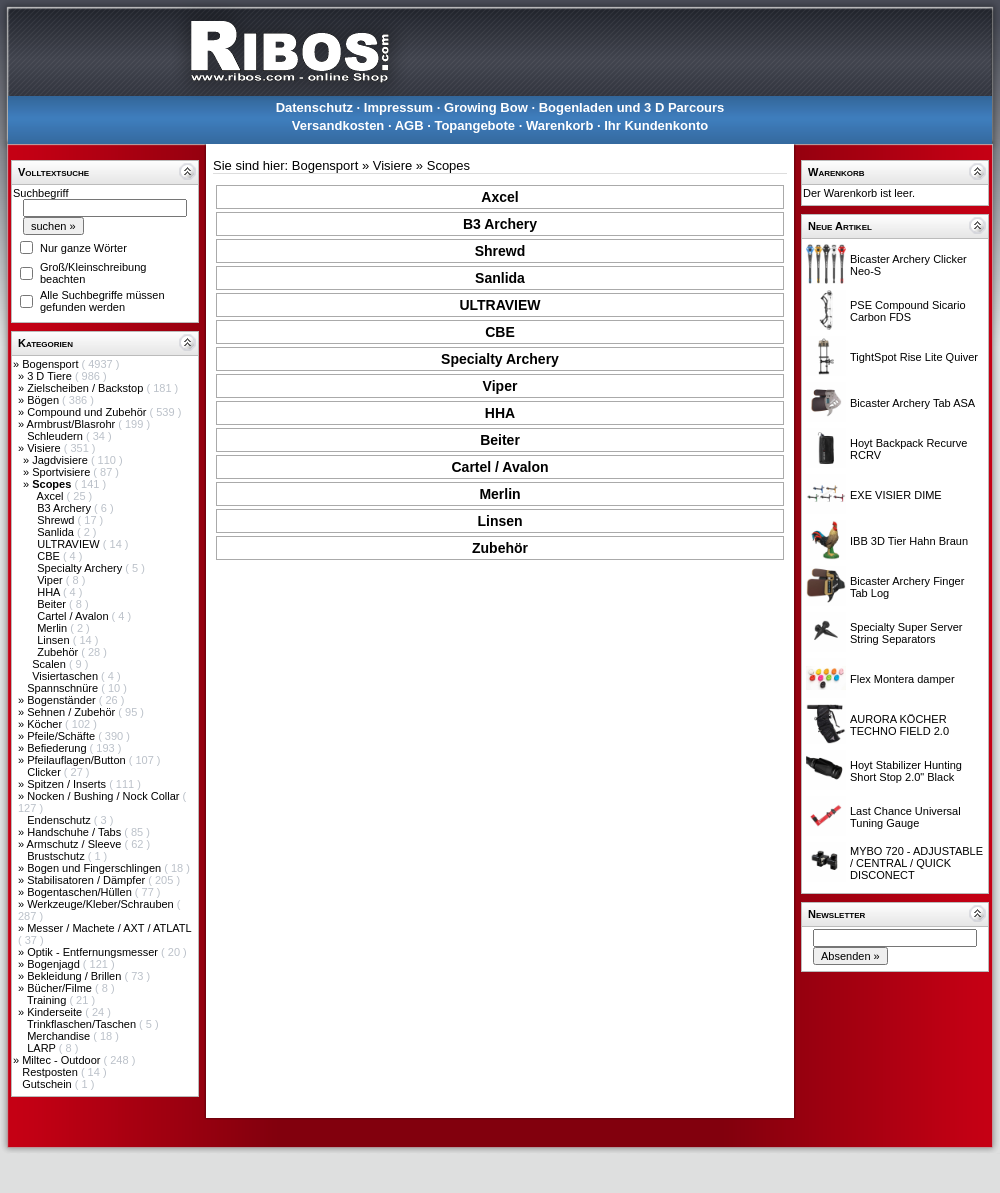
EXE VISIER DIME (896, 495)
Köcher (46, 724)
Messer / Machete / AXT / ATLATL (109, 928)
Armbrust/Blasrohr (73, 424)
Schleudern (56, 436)
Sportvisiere (62, 472)
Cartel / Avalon (74, 616)
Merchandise (60, 1036)
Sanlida (57, 532)
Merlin (53, 628)
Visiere (45, 448)
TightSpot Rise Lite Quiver (914, 357)
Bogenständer (63, 700)
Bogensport (51, 364)
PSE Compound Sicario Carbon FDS (908, 311)
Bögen (44, 400)
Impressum (398, 107)
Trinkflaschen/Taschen (83, 1024)
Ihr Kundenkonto (656, 125)
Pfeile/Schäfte (62, 736)
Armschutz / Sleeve (76, 844)
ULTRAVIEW (70, 544)
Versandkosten (338, 125)
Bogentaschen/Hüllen (81, 892)
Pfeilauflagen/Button (78, 760)
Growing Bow (486, 107)
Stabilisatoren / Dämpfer (87, 880)
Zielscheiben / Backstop (86, 388)
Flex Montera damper (902, 679)
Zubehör (59, 652)
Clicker (45, 772)
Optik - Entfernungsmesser (94, 952)
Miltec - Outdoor (62, 1060)
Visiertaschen (66, 676)
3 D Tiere (51, 376)
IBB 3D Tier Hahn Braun (909, 541)
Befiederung (58, 748)
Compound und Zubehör (88, 412)
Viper (51, 580)
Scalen (50, 664)
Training (48, 1000)
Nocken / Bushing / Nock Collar (104, 796)
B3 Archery (65, 508)
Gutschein (48, 1084)
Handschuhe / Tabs (75, 832)
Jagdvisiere (61, 460)
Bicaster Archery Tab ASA (912, 403)
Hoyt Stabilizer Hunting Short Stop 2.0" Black (906, 771)
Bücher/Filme (61, 988)
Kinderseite (56, 1012)
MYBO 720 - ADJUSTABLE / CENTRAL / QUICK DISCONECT (916, 863)
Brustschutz (57, 856)
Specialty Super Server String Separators (906, 633)
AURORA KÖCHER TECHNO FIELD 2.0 (899, 725)
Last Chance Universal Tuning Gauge (905, 817)
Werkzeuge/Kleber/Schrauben (102, 904)
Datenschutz (314, 107)
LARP (43, 1048)
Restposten (51, 1072)
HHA (50, 592)
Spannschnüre (64, 688)
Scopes (448, 165)
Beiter (53, 604)
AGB (409, 125)
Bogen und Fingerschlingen (95, 868)
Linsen (54, 640)
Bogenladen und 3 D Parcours (632, 107)
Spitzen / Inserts (68, 784)
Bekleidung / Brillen (75, 976)
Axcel (52, 496)
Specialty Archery (81, 568)
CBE (50, 556)
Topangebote (474, 125)
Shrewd (57, 520)
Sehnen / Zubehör (72, 712)
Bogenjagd (55, 964)
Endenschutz (60, 820)
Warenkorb (559, 125)
